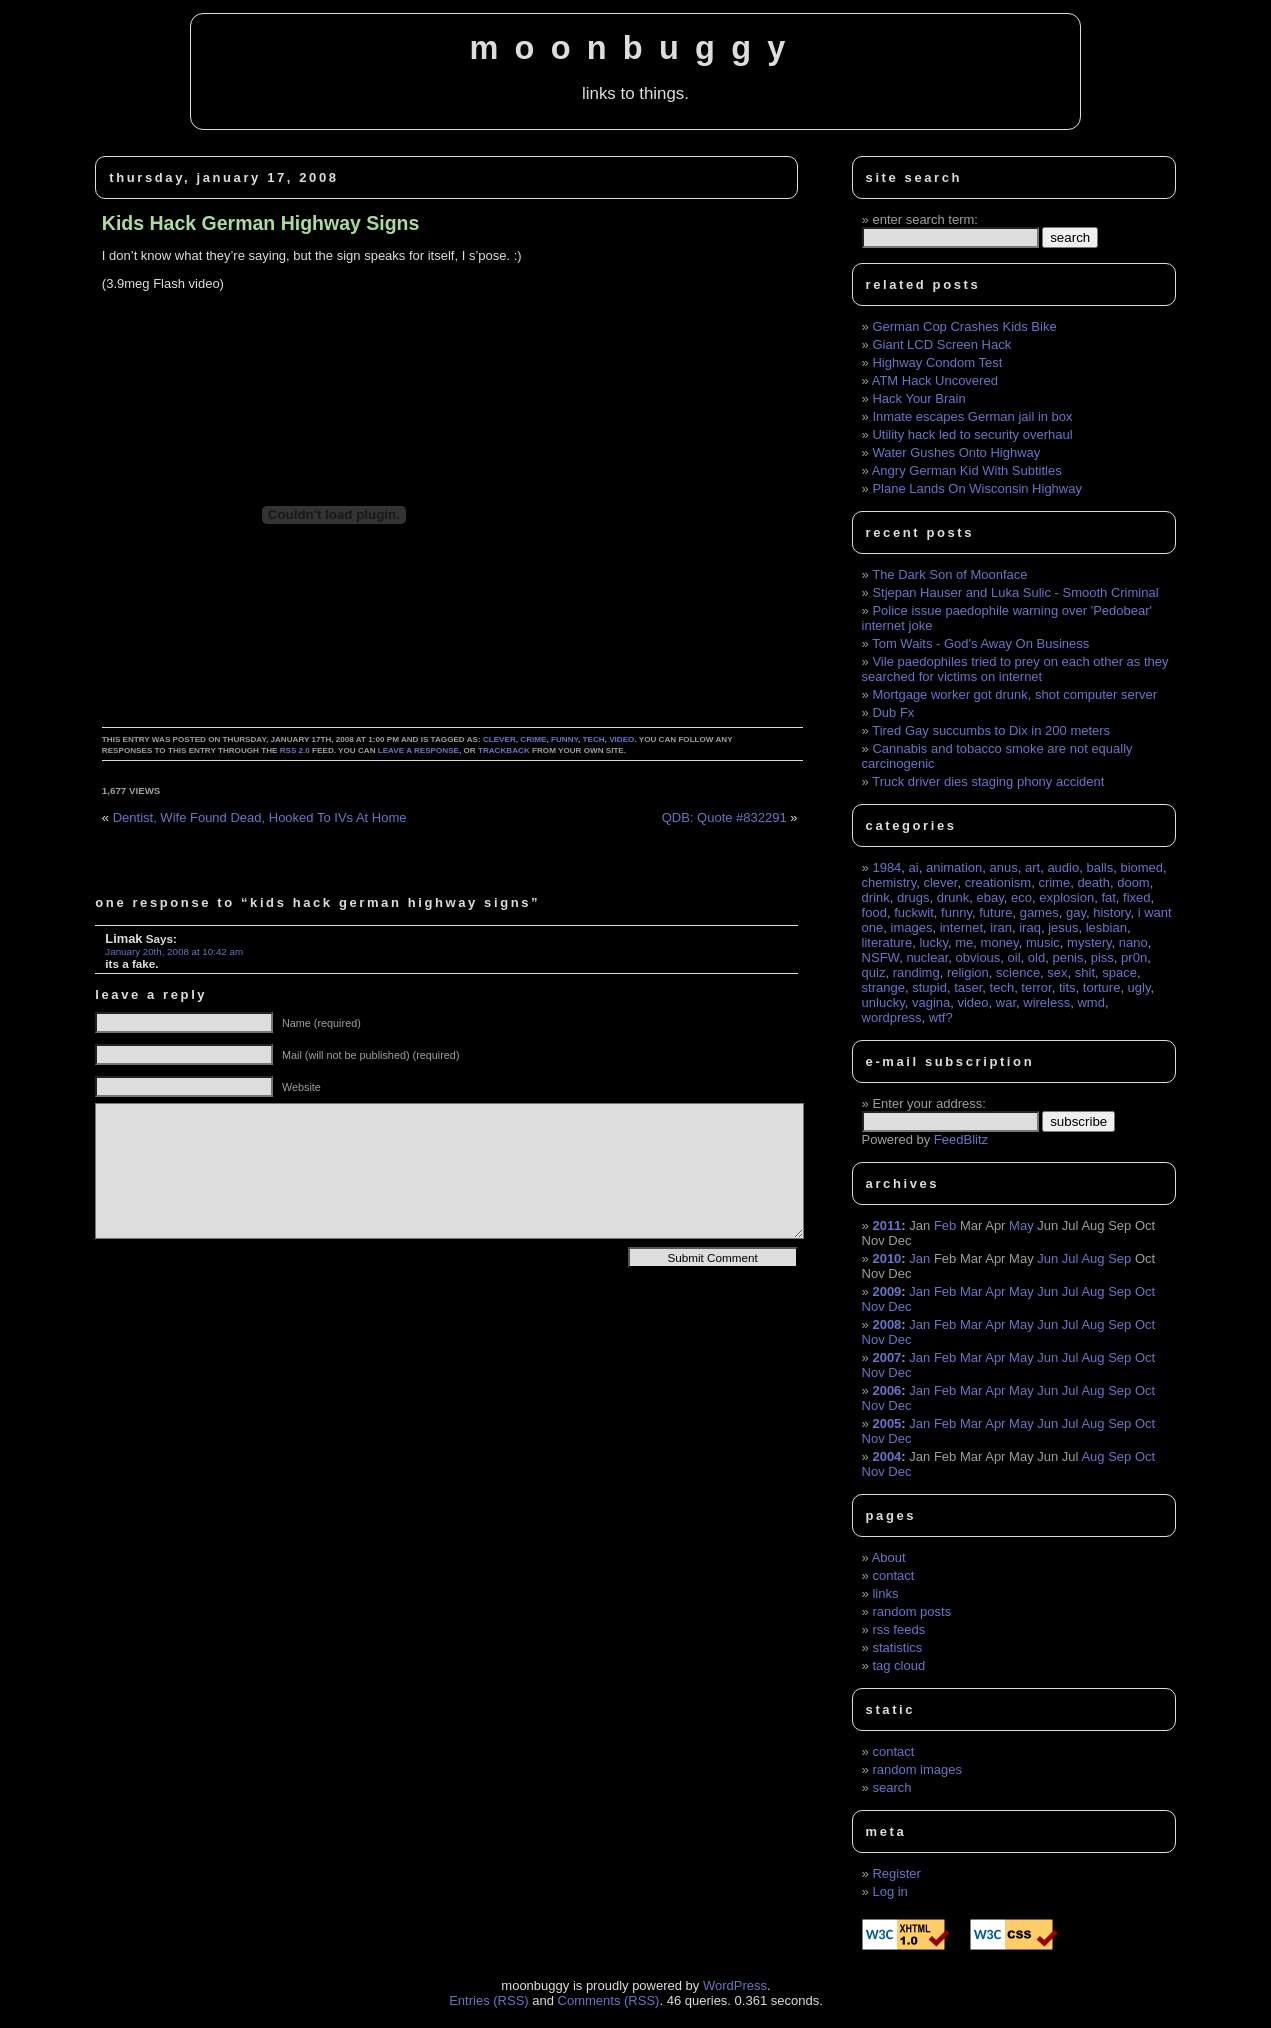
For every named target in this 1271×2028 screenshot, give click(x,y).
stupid (929, 987)
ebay (990, 897)
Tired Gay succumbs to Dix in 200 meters (991, 730)
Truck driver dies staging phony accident (988, 781)
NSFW (881, 957)
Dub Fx (893, 712)
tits (1067, 987)
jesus (1063, 927)
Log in (889, 1891)
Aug (1092, 1258)
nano (1133, 942)
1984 (886, 867)
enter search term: (925, 219)
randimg (916, 972)
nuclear (927, 957)
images (912, 927)
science (1018, 972)
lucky (933, 942)
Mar (971, 1291)
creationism (998, 882)
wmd (1090, 1002)
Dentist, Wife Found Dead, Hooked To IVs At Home (260, 817)
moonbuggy (635, 48)
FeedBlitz (961, 1139)
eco (1021, 897)
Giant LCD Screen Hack (941, 344)
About (889, 1557)
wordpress (892, 1017)
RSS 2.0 (295, 750)
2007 (886, 1357)
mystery (1089, 942)
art (1032, 867)
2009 (886, 1291)
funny (564, 739)
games (1039, 912)
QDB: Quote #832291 (724, 817)
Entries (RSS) (488, 2000)
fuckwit (914, 912)
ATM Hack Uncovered (935, 380)
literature (887, 942)
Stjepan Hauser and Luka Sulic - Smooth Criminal (1015, 592)
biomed (1141, 867)
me (964, 942)
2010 (886, 1258)
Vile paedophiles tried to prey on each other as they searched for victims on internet (1015, 669)
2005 (886, 1423)
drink (876, 897)
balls (1099, 867)
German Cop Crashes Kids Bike (964, 326)
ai (914, 867)
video (621, 739)
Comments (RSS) (609, 2000)
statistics (897, 1647)
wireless (1046, 1002)
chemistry (889, 882)
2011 (886, 1225)
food (874, 912)
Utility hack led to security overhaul (972, 434)
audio (1063, 867)
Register (896, 1873)
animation (954, 867)
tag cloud (898, 1665)
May (1021, 1225)
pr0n (1134, 957)
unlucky (883, 1002)
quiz (874, 972)
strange (883, 987)
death (1093, 882)
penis (1067, 957)
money (1000, 942)
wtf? (941, 1017)
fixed (1136, 897)
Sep (1119, 1258)
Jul (1070, 1258)
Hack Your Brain (918, 398)
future (995, 912)
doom (1133, 882)
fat (1108, 897)
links (885, 1593)
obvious (978, 957)
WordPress (735, 1985)
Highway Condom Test (937, 362)
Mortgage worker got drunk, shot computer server (1014, 694)
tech (594, 739)
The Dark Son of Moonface (949, 574)
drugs (913, 897)
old (1036, 957)
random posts (911, 1611)
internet (961, 927)
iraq (1030, 927)
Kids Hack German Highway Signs (261, 223)
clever (499, 739)
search (891, 1787)
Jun (1047, 1258)
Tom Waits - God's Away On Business (980, 643)
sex (1057, 972)
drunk (953, 897)
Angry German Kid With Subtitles (967, 470)
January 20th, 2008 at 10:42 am (174, 951)
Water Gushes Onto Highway (956, 452)
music (1043, 942)
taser (968, 987)
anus (1004, 867)
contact (893, 1575)
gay (1076, 912)
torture (1102, 987)
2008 (886, 1324)
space (1119, 972)
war (1006, 1002)
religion (968, 972)
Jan (919, 1258)
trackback (504, 750)
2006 (886, 1390)
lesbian (1106, 927)
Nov (873, 1306)
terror (1036, 987)
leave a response (418, 750)
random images (917, 1769)
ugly (1139, 987)
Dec (899, 1306)
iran (1001, 927)
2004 (886, 1456)
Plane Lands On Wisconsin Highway (977, 488)
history (1111, 912)
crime (533, 739)
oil (1014, 957)
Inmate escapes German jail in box (972, 416)
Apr (995, 1291)
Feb (945, 1225)
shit (1085, 972)
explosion (1066, 897)
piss (1102, 957)
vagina (931, 1002)
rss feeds (898, 1629)
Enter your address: (928, 1103)
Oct (1145, 1291)
